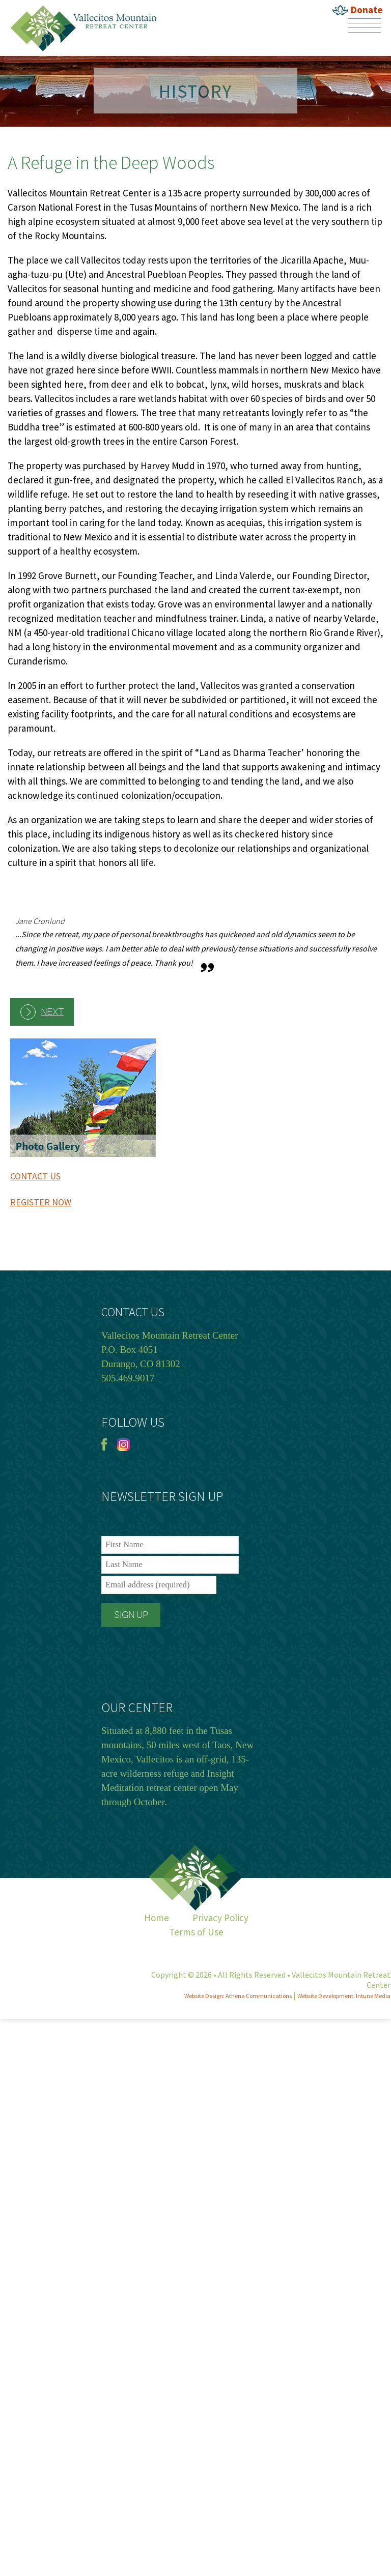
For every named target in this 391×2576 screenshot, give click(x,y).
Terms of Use (196, 1932)
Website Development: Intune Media (343, 1996)
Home (156, 1918)
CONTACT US (35, 1176)
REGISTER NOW (40, 1202)
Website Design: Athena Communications (238, 1996)
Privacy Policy (220, 1918)
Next (52, 1012)
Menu (364, 25)
